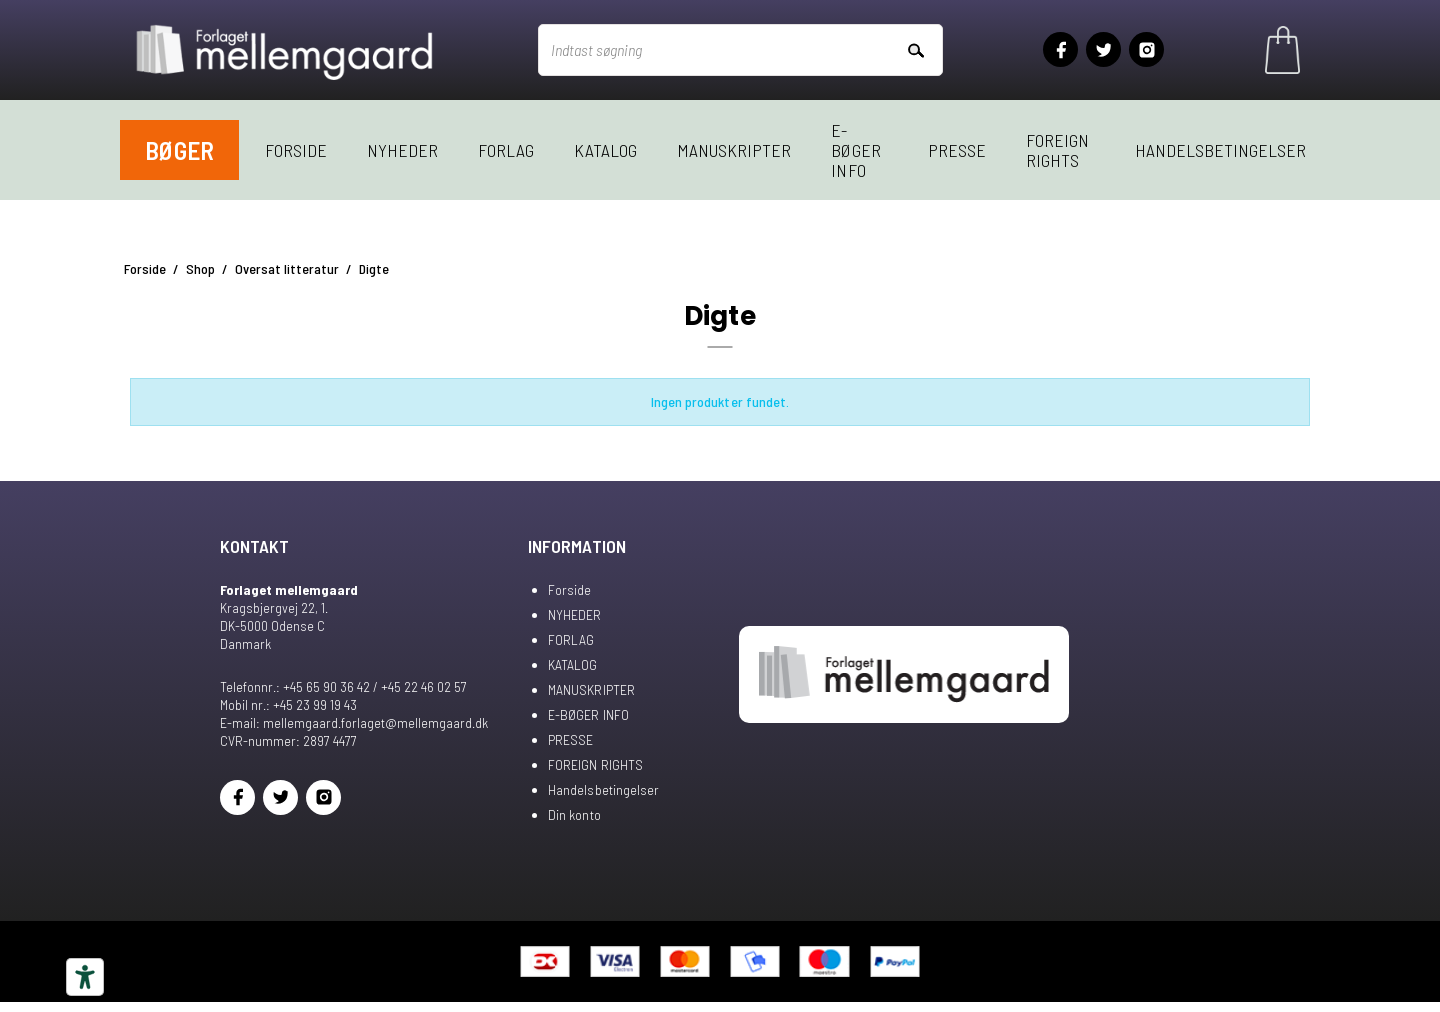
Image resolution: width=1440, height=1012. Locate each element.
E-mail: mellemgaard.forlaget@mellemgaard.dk (354, 722)
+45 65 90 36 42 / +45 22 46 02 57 (375, 686)
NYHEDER (402, 150)
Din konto (574, 814)
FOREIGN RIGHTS (1057, 150)
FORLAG (506, 150)
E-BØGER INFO (855, 150)
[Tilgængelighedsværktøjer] (85, 977)
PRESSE (957, 150)
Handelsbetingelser (1220, 150)
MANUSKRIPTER (734, 150)
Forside (296, 150)
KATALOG (605, 150)
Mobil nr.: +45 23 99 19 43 (288, 704)
